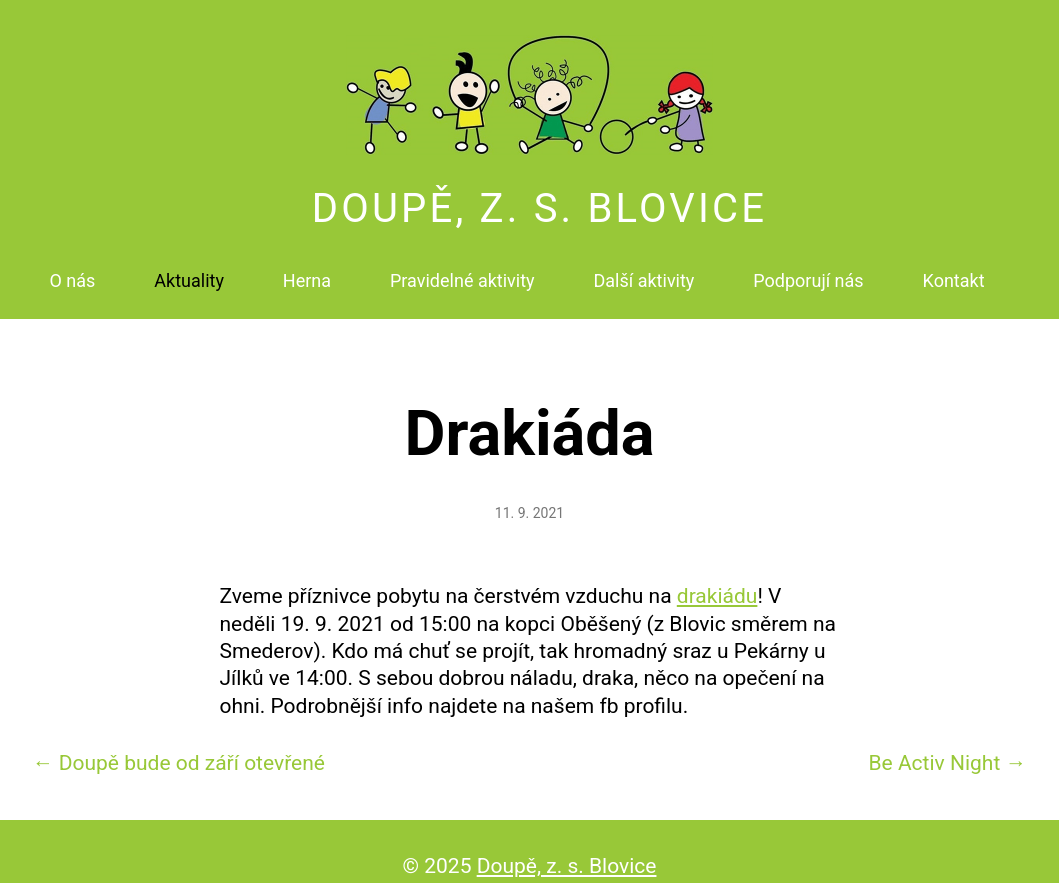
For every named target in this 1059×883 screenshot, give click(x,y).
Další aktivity (644, 269)
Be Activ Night (947, 745)
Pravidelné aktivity (462, 269)
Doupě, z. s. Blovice (540, 198)
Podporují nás (808, 269)
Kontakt (954, 269)
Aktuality (189, 269)
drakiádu (717, 579)
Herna (307, 269)
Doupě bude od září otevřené (179, 745)
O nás (72, 269)
